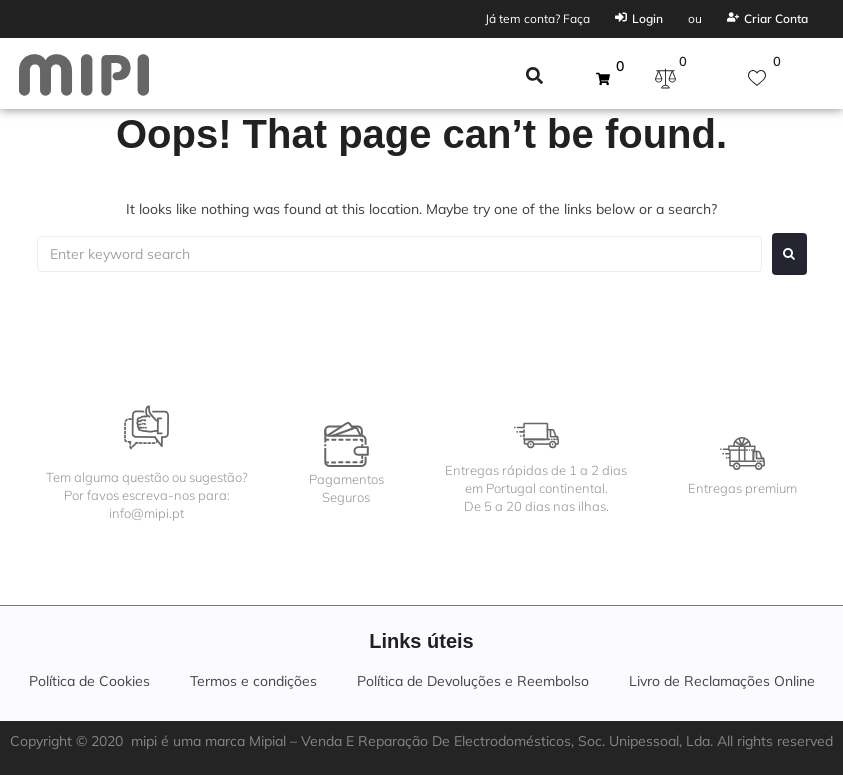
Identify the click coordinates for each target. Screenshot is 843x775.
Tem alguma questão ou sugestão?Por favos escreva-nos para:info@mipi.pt (147, 495)
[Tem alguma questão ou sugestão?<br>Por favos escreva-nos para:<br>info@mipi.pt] (146, 427)
